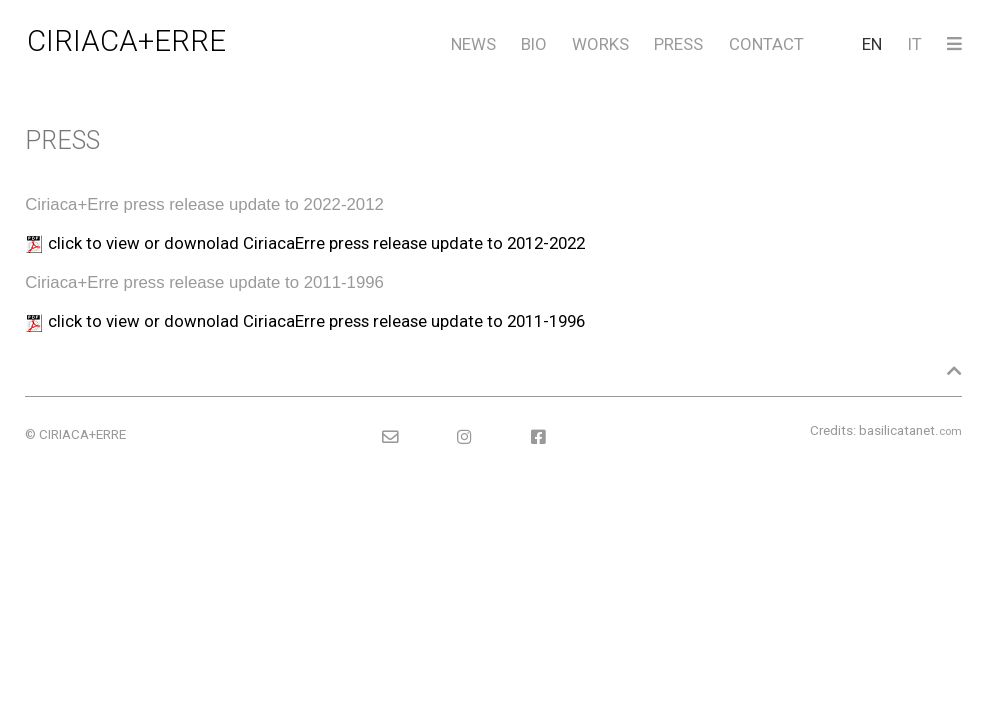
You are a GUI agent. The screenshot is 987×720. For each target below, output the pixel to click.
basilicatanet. (910, 430)
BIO (534, 44)
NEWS (473, 44)
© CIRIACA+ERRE (75, 434)
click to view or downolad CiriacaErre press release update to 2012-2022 (316, 243)
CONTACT (766, 44)
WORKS (600, 44)
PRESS (678, 44)
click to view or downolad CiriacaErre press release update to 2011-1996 (316, 321)
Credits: (833, 430)
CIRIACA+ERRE (126, 41)
